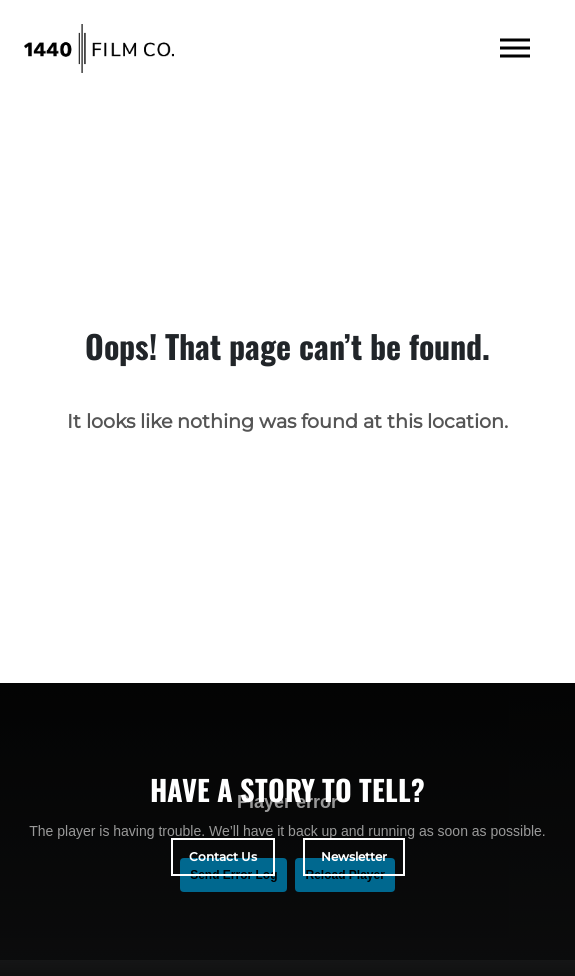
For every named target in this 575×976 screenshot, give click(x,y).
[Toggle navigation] (515, 48)
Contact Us (223, 856)
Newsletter (354, 856)
